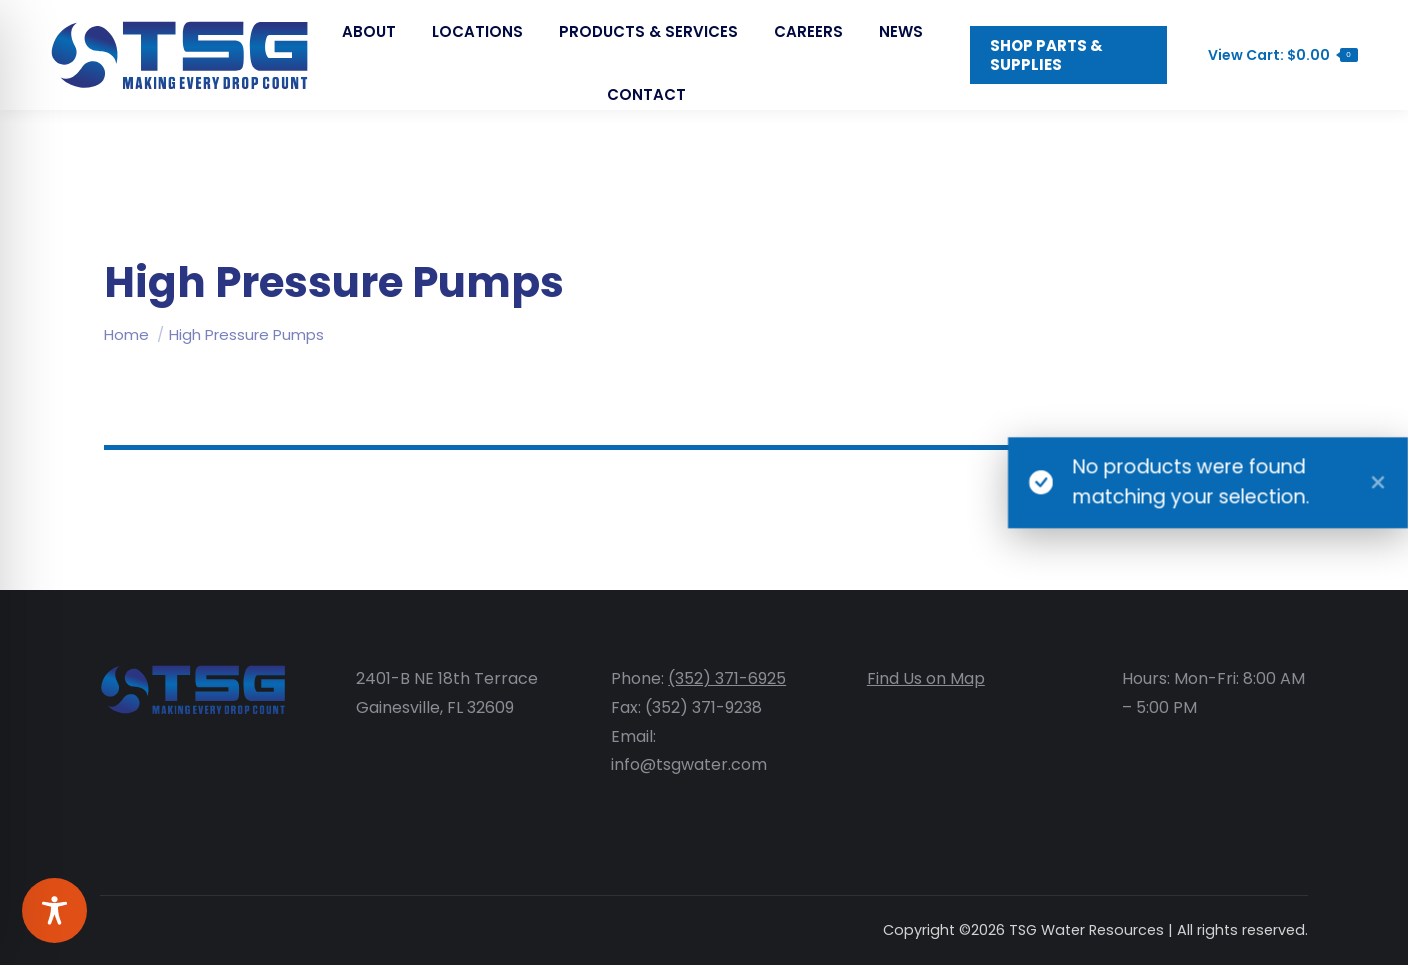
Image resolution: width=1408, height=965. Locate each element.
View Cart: (1272, 95)
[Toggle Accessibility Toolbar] (54, 910)
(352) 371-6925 (727, 678)
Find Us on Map (926, 678)
